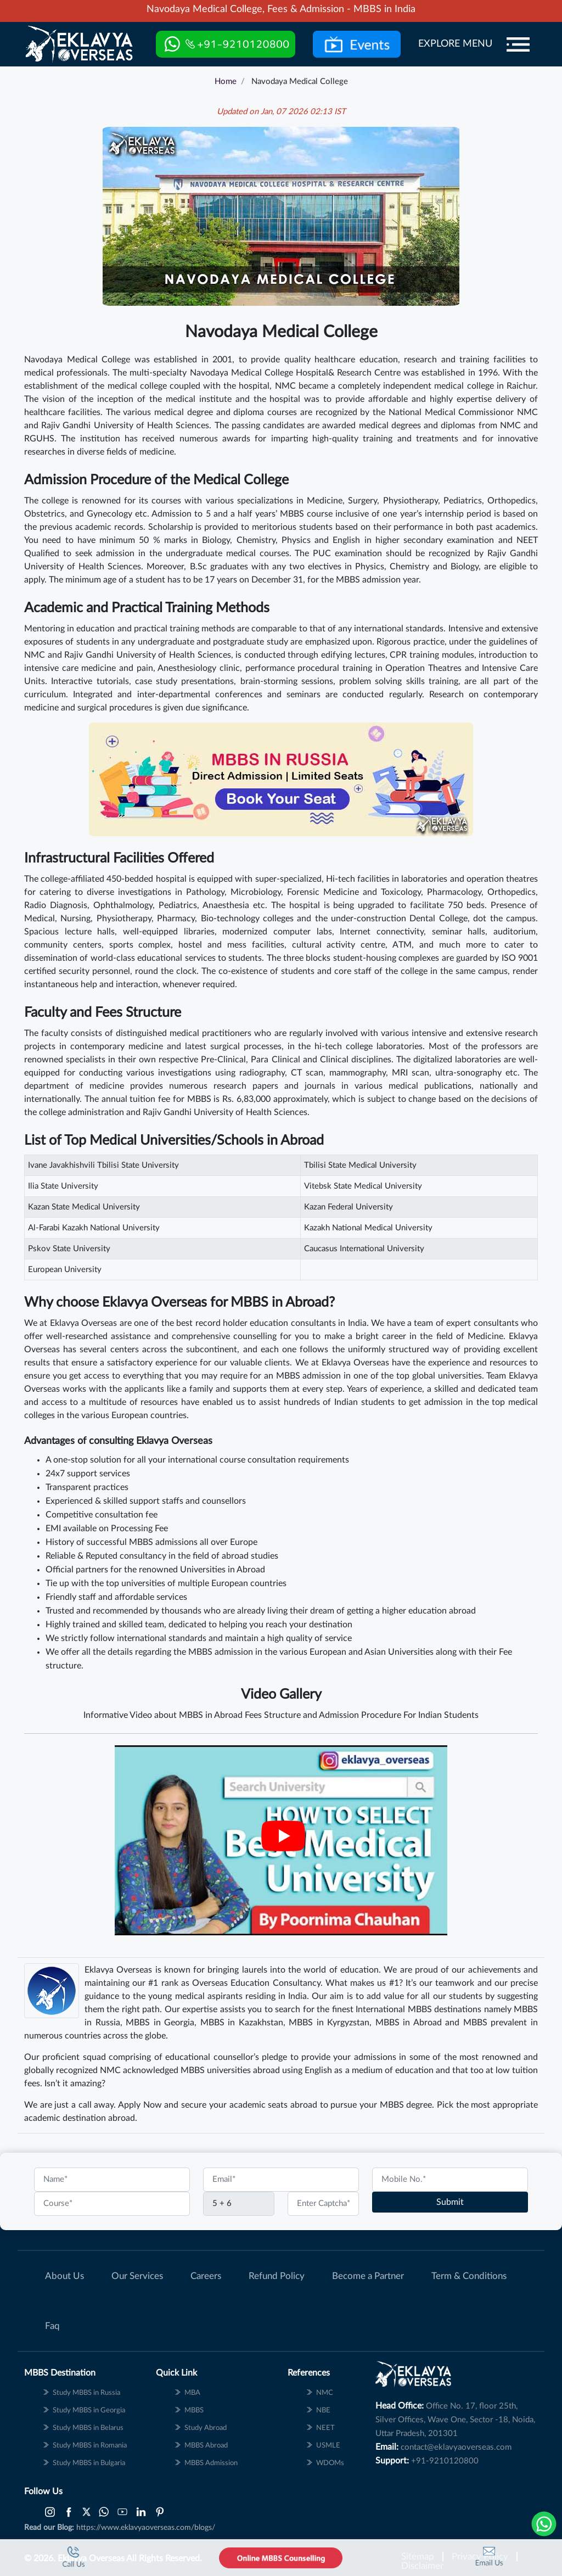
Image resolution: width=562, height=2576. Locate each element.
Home (226, 81)
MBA (192, 2392)
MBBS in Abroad (408, 2022)
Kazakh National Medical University (368, 1228)
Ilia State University (63, 1186)
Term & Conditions (469, 2276)
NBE (323, 2410)
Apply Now (140, 2105)
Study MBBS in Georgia (89, 2410)
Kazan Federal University (348, 1207)
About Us (64, 2276)
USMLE (328, 2445)
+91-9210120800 (445, 2461)
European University (65, 1269)
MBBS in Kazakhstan (241, 2022)
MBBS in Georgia (160, 2022)
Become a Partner (368, 2276)
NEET (325, 2428)
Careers (205, 2276)
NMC (324, 2392)
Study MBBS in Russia (86, 2392)
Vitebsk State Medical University (363, 1186)
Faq (52, 2326)
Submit (450, 2202)
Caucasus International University (364, 1249)
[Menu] (518, 44)
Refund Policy (277, 2276)
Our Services (137, 2276)
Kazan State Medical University (84, 1207)
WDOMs (330, 2463)
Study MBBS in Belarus (88, 2428)
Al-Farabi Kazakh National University (94, 1228)
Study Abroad (205, 2428)
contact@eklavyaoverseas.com (456, 2447)
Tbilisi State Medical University (360, 1165)
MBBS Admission (211, 2463)
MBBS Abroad (206, 2445)
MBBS (475, 2022)
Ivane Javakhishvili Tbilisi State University (103, 1165)
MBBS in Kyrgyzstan (329, 2022)
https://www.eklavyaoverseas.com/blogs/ (145, 2528)
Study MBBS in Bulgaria (89, 2463)
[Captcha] (238, 2204)
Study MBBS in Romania (90, 2445)
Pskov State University (69, 1249)
